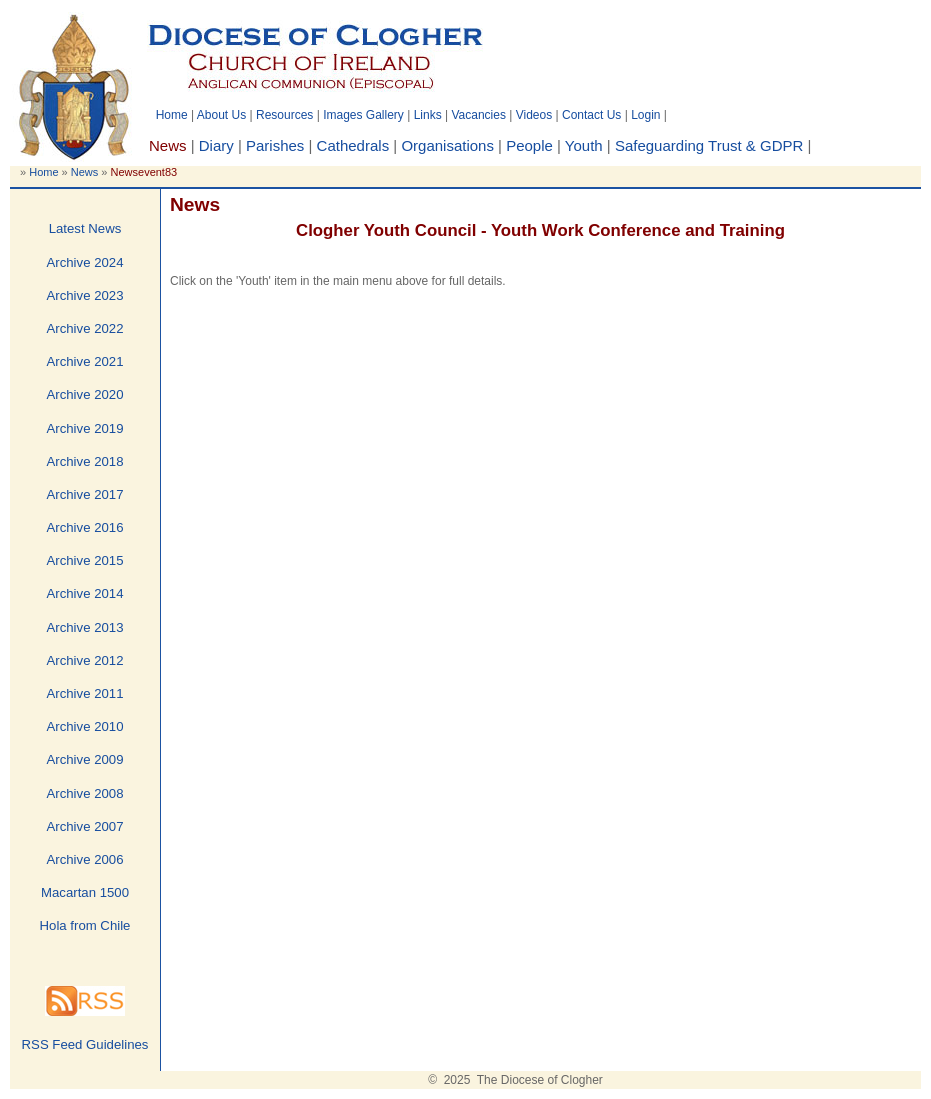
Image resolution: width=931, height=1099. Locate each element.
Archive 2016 (85, 527)
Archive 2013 (85, 627)
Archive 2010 (85, 726)
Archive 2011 (85, 693)
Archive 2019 (85, 428)
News (85, 172)
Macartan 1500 (85, 892)
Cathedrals (353, 145)
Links (428, 115)
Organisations (447, 145)
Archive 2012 (85, 660)
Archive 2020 (85, 394)
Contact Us (591, 115)
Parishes (275, 145)
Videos (534, 115)
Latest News (85, 228)
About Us (221, 115)
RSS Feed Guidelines (85, 1044)
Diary (216, 145)
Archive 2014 (85, 593)
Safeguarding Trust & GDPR (709, 145)
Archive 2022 (85, 328)
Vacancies (478, 115)
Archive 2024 (85, 262)
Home (172, 115)
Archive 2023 (85, 295)
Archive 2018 (85, 461)
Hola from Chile (85, 925)
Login (645, 115)
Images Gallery (363, 115)
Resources (284, 115)
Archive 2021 (85, 361)
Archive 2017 (85, 494)
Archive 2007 (85, 826)
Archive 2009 (85, 759)
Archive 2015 (85, 560)
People (529, 145)
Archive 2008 (85, 793)
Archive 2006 (85, 859)
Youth (584, 145)
